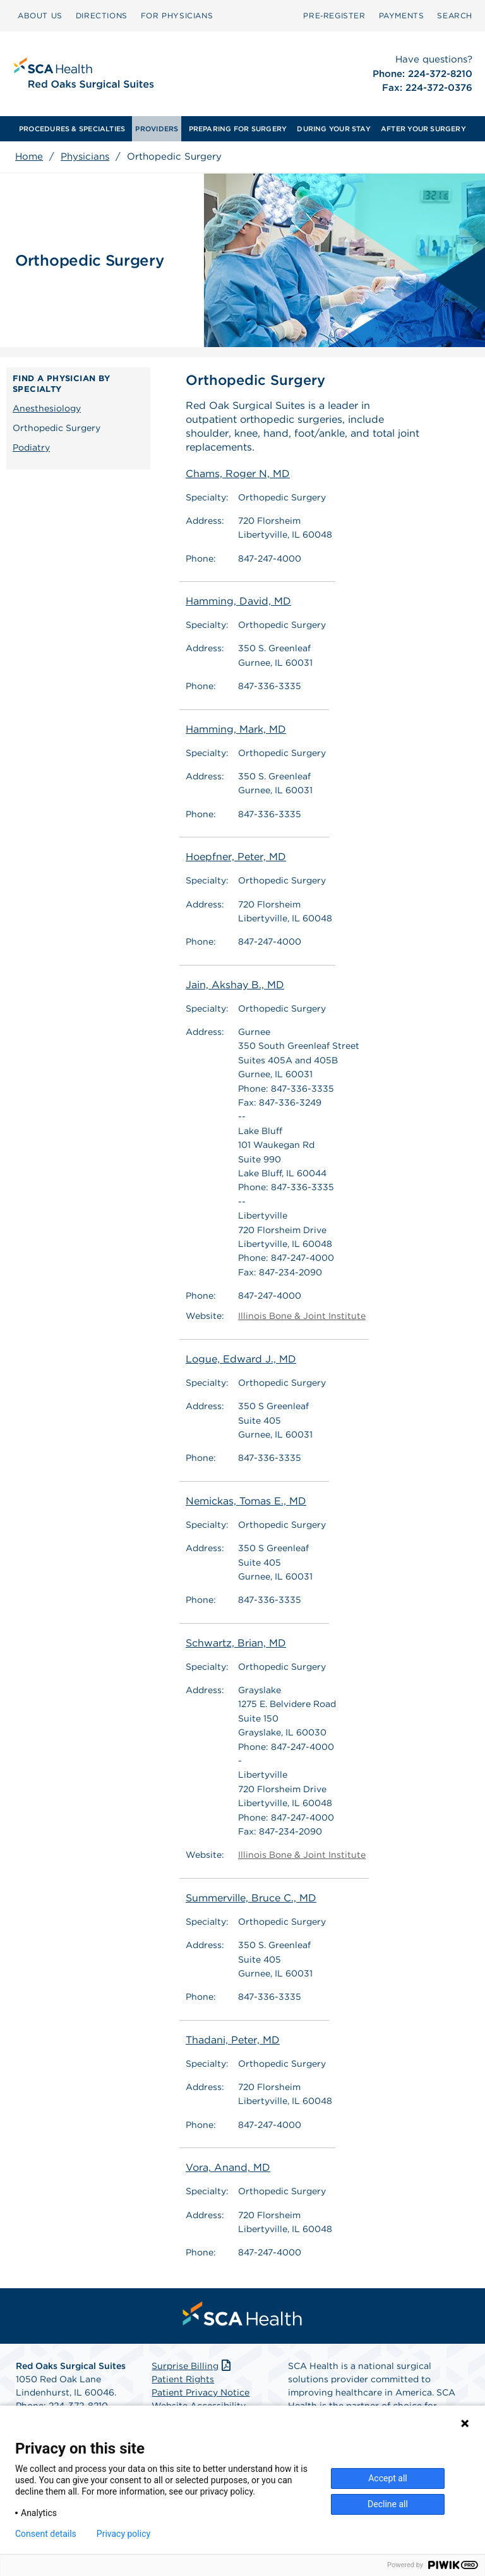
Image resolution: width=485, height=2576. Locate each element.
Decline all (388, 2504)
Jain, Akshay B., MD (235, 985)
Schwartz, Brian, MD (236, 1643)
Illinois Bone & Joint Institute (302, 1316)
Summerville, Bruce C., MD (251, 1898)
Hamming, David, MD (238, 601)
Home (29, 156)
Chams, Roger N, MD (238, 474)
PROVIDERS (156, 128)
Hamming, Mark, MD (236, 729)
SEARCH (454, 15)
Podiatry (31, 447)
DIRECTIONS (102, 15)
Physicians (85, 156)
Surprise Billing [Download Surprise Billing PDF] (192, 2366)
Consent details (45, 2534)
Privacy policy (123, 2534)
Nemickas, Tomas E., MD (246, 1501)
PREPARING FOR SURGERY (238, 128)
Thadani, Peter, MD (233, 2040)
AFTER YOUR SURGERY (423, 128)
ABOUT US (40, 15)
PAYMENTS (401, 15)
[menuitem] (40, 16)
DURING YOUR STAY (334, 128)
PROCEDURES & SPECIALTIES (72, 128)
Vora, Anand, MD (228, 2168)
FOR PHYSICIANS (177, 15)
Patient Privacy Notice (200, 2392)
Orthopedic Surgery (56, 428)
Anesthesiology (47, 408)
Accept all (387, 2478)
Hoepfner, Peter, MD (236, 857)
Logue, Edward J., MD (241, 1359)
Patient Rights (183, 2379)
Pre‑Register (334, 15)
